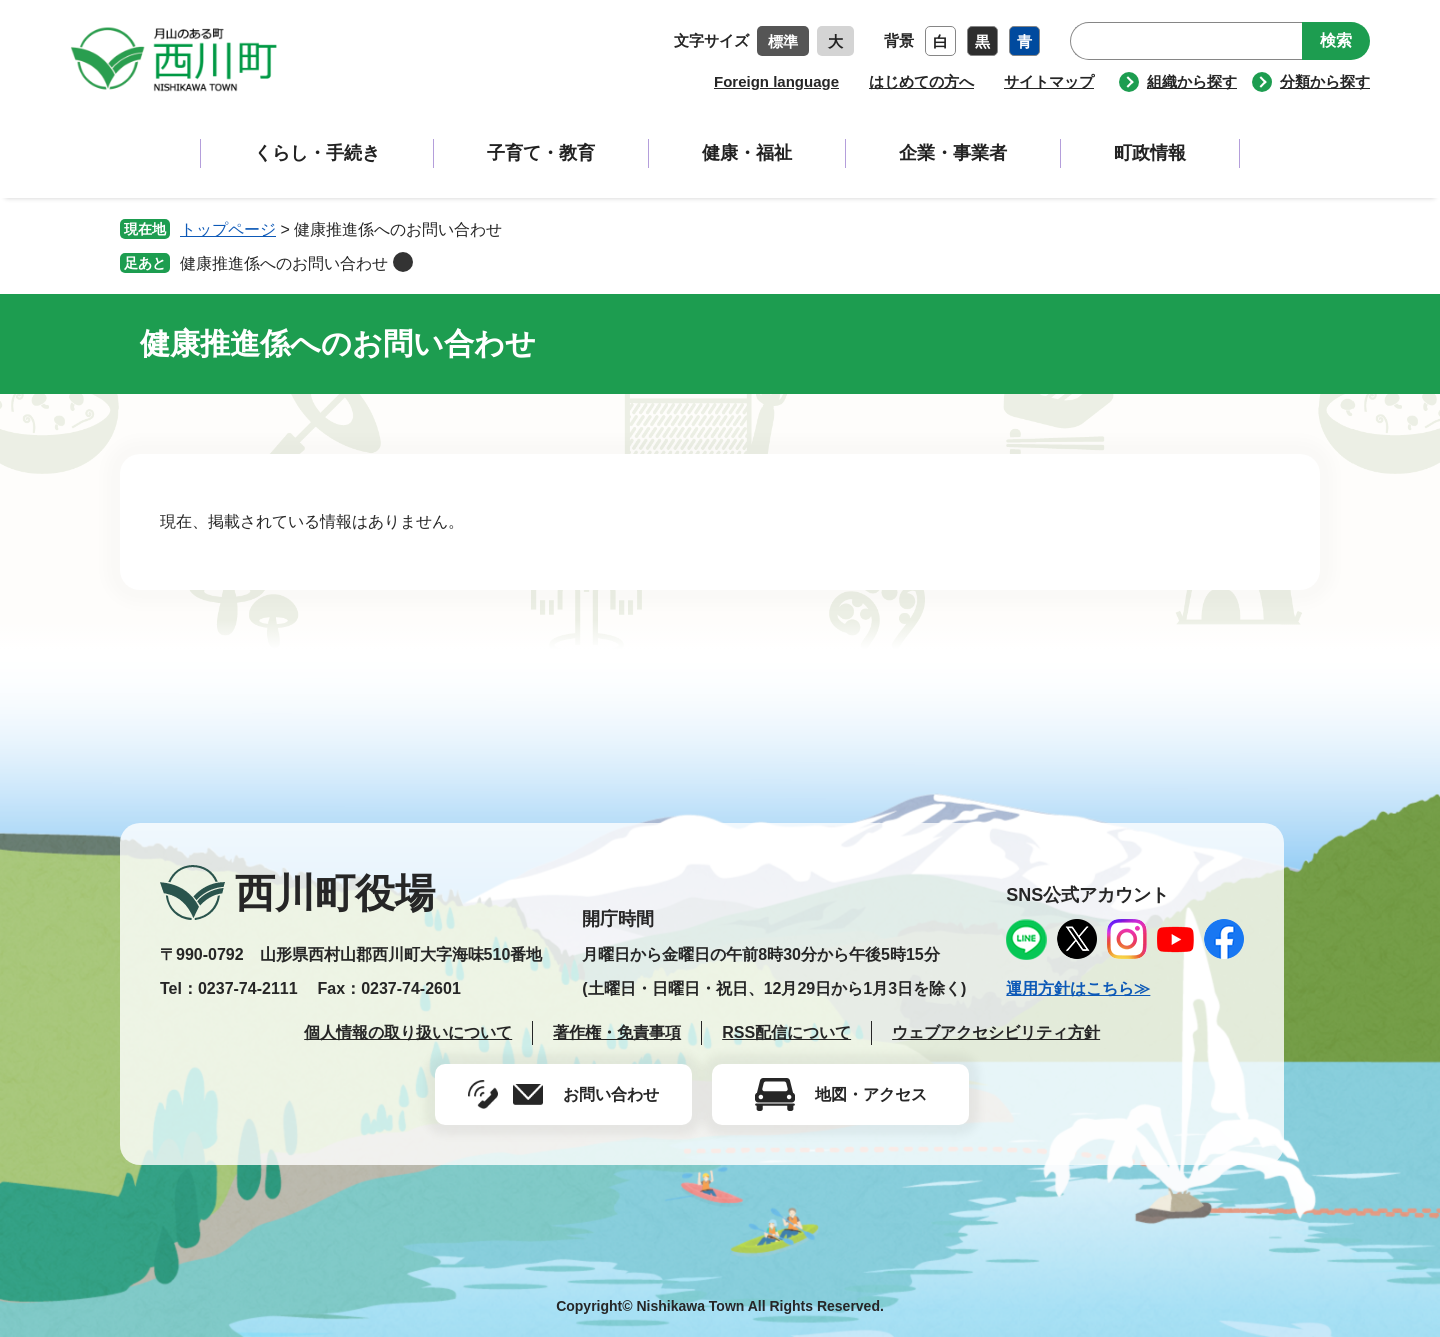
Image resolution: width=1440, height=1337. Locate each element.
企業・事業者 (953, 153)
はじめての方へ (921, 81)
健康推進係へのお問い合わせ (284, 263)
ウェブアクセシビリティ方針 (996, 1032)
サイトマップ (1049, 81)
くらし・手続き (317, 153)
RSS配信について (786, 1032)
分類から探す (1325, 81)
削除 (403, 262)
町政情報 (1150, 153)
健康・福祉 (747, 153)
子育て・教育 (541, 153)
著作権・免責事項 (617, 1032)
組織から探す (1192, 81)
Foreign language (776, 81)
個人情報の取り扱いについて (408, 1032)
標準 (783, 41)
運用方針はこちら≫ (1078, 988)
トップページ (228, 229)
